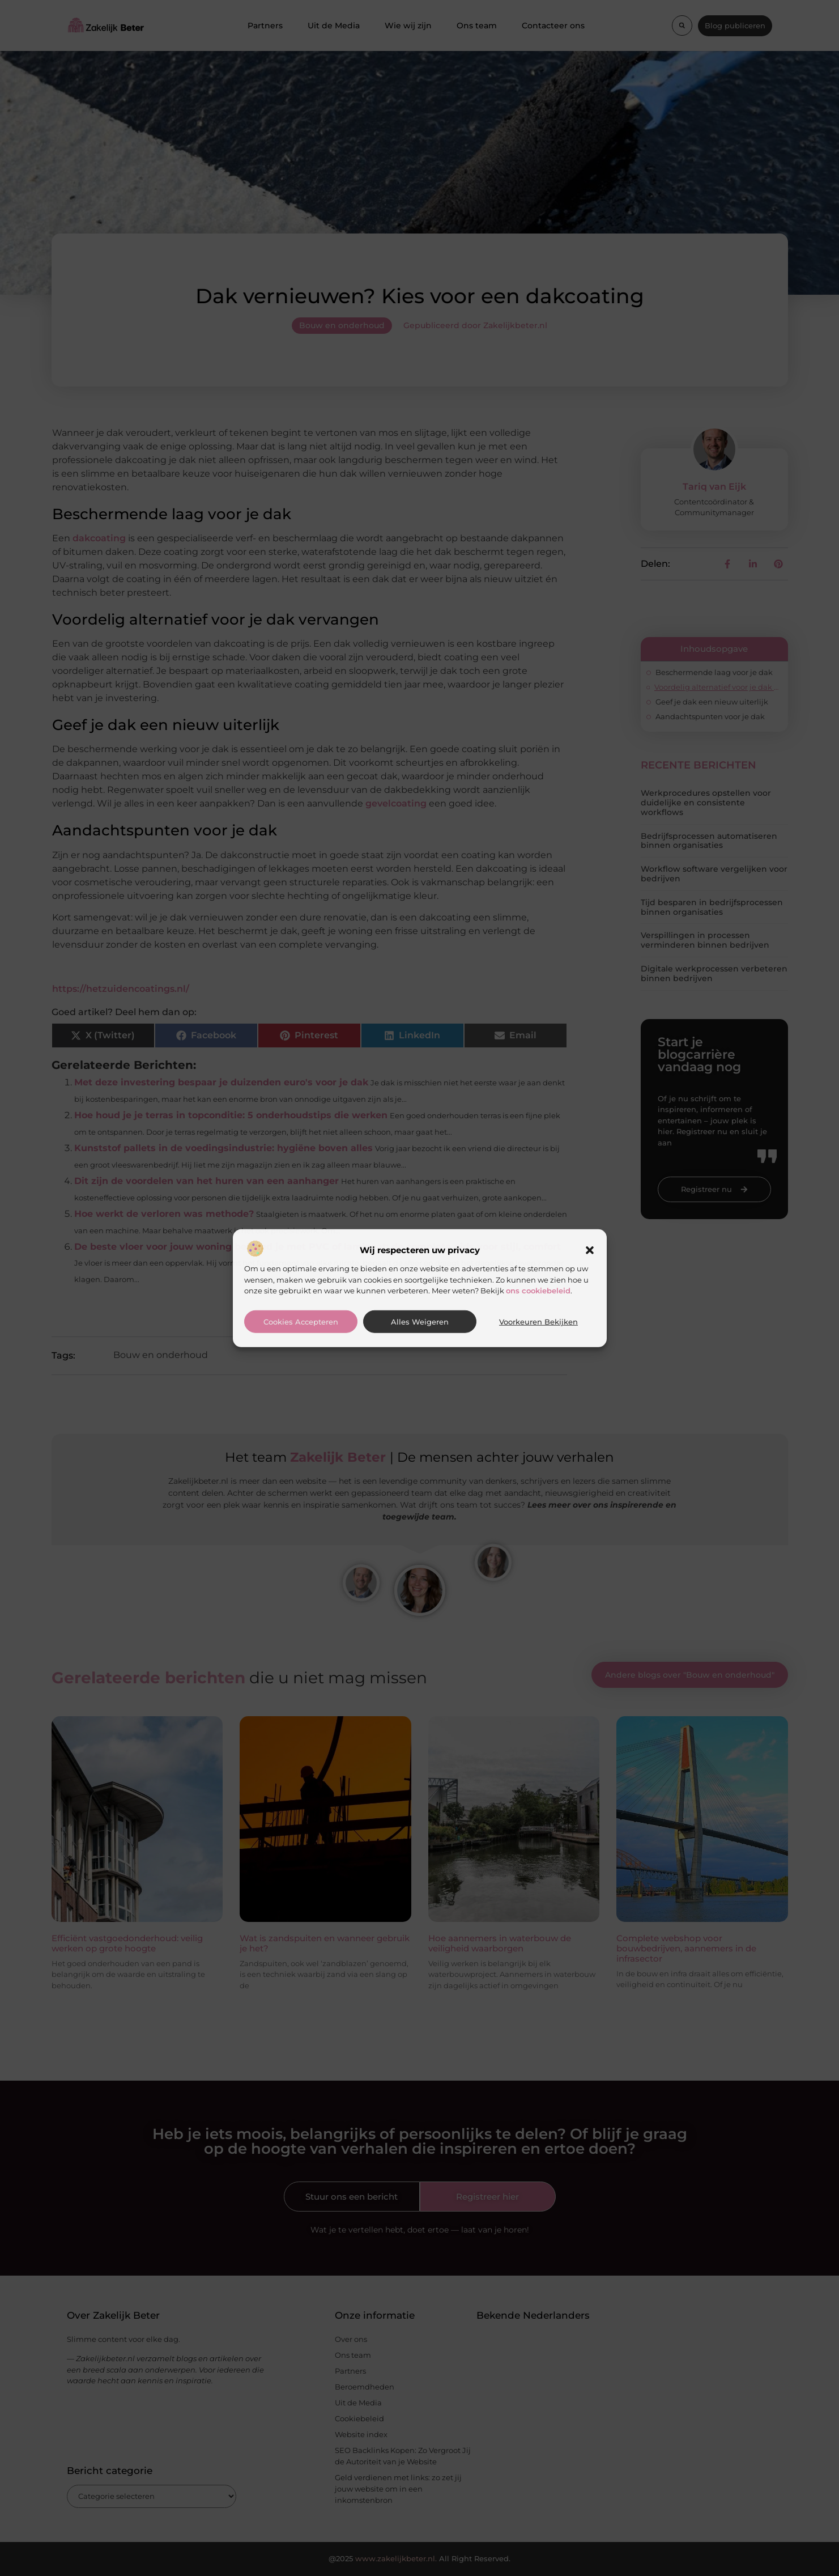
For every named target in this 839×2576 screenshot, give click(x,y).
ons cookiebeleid (538, 1290)
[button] (589, 1250)
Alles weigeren (420, 1322)
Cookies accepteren (300, 1322)
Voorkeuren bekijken (538, 1322)
